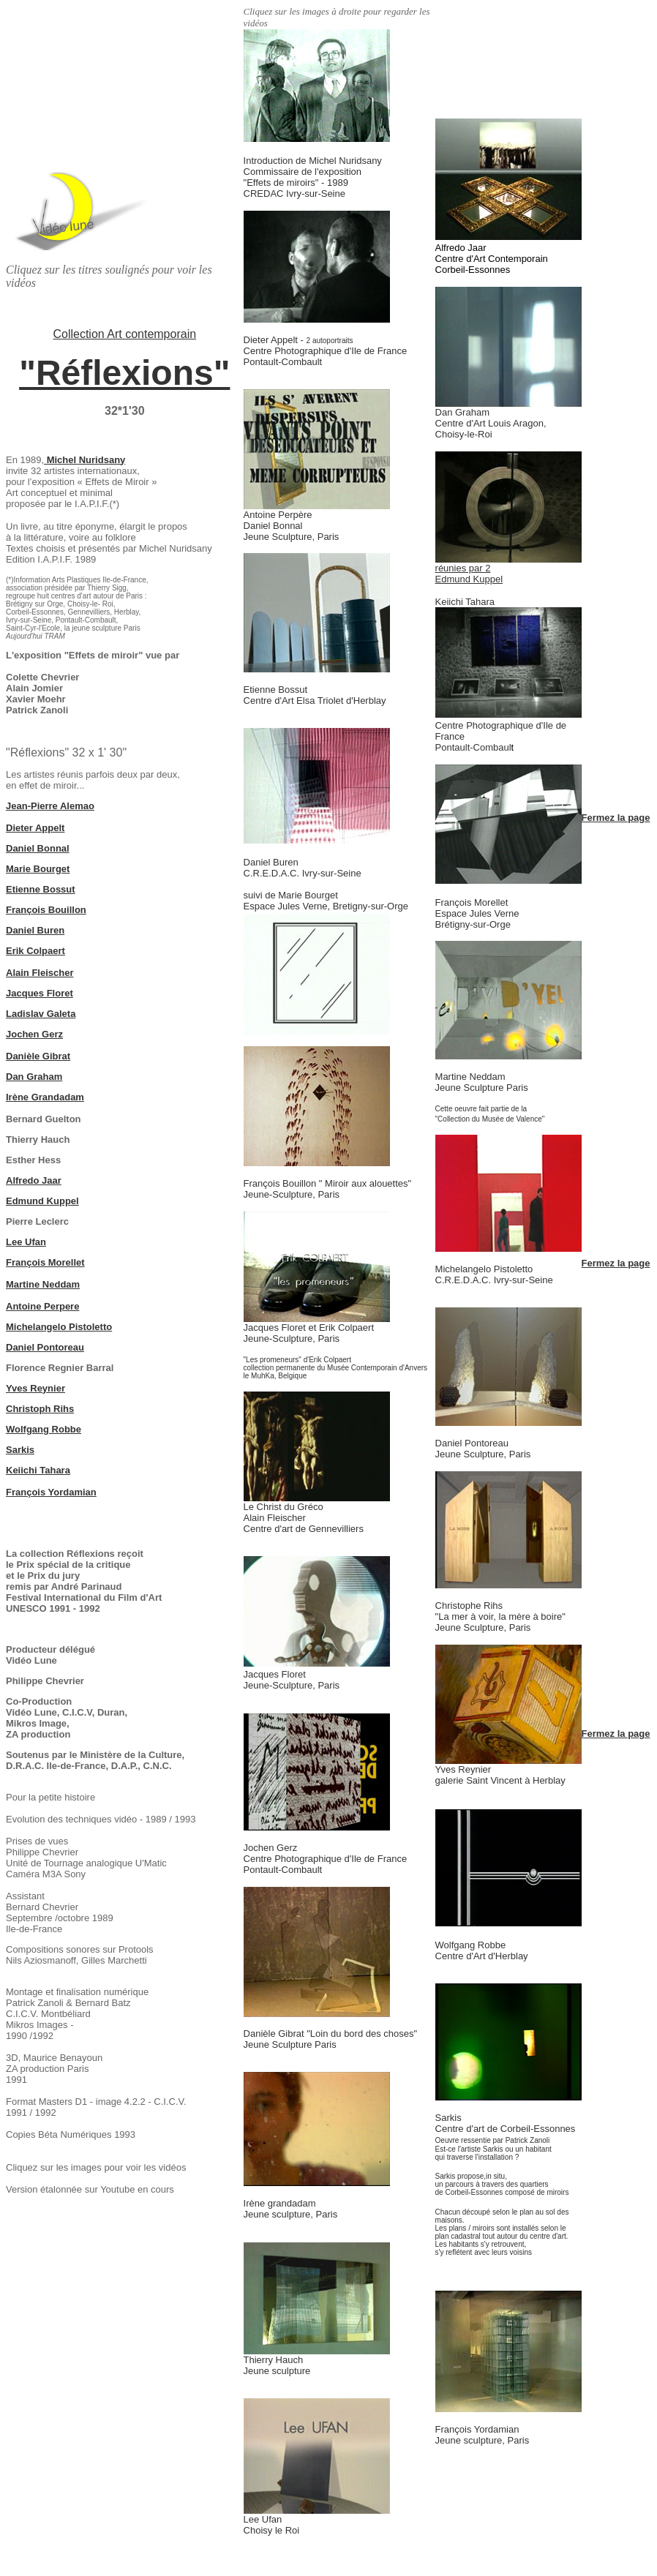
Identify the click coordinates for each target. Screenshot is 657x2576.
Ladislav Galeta (40, 1013)
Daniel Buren (35, 930)
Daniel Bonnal (38, 848)
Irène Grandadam (45, 1097)
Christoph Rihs (40, 1408)
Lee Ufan (26, 1241)
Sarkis (20, 1449)
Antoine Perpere (42, 1306)
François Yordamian (51, 1492)
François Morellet (45, 1262)
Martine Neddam (43, 1284)
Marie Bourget (38, 868)
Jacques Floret (39, 993)
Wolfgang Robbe (43, 1429)
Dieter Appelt (35, 827)
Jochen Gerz (34, 1034)
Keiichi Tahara (38, 1470)
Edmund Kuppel (42, 1200)
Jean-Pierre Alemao (50, 805)
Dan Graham (34, 1076)
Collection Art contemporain (124, 334)
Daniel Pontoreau (45, 1347)
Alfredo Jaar (33, 1180)
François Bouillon (46, 909)
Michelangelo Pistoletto (59, 1326)
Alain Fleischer (39, 972)
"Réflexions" (124, 372)
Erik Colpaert (35, 950)
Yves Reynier (35, 1388)
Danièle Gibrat (38, 1056)
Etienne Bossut (40, 889)
